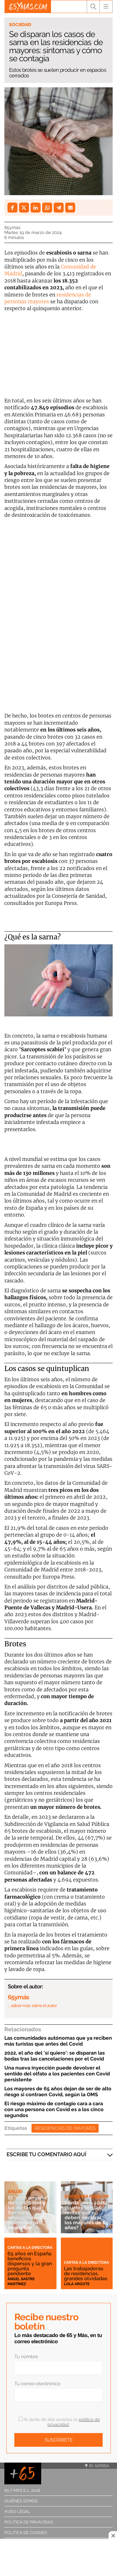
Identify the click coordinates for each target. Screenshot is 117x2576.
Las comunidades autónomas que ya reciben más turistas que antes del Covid (58, 2041)
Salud (15, 2191)
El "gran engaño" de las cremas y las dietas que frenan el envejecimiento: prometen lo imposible (28, 2212)
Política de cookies (25, 2532)
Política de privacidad (28, 2522)
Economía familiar (87, 2196)
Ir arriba (97, 2465)
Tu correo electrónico (37, 2383)
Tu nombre (26, 2356)
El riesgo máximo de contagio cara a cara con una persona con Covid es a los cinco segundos (54, 2109)
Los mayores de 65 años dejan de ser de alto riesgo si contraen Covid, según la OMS (57, 2091)
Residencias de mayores (65, 2128)
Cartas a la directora (29, 2247)
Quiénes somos (21, 2501)
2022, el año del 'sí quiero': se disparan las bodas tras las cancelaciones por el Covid (54, 2056)
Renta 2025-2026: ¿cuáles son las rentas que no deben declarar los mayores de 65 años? (87, 2215)
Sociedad (20, 24)
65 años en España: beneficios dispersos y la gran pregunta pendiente (29, 2263)
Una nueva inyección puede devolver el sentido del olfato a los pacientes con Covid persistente (57, 2074)
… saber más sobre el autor (32, 2005)
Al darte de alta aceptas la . (59, 2422)
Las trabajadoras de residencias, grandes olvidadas (85, 2273)
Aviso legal (17, 2511)
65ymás (12, 227)
